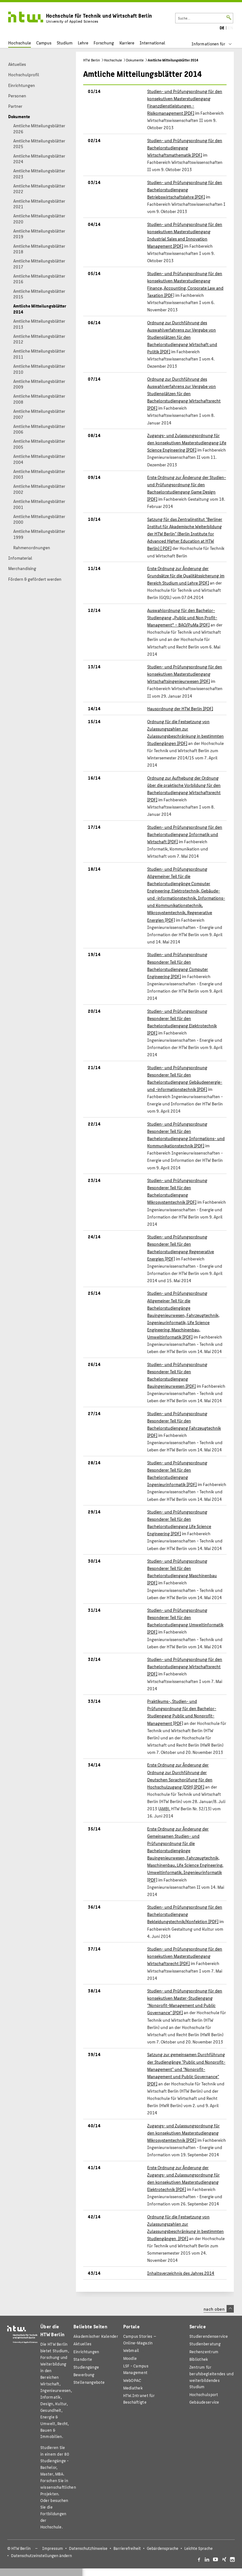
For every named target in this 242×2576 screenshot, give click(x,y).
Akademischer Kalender (95, 2336)
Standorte (82, 2359)
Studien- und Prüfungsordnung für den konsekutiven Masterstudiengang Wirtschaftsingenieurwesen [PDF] (184, 673)
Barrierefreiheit (127, 2548)
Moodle (130, 2358)
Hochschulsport (203, 2394)
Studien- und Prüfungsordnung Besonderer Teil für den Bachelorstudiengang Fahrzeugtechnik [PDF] (184, 1424)
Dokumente (135, 60)
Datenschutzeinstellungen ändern (41, 2555)
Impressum (52, 2548)
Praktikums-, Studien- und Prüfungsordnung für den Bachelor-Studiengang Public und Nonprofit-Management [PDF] (181, 1711)
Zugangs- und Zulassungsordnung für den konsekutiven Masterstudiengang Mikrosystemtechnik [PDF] (183, 2132)
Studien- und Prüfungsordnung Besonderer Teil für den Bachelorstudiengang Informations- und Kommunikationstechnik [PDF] (186, 1134)
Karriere (126, 42)
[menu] (215, 44)
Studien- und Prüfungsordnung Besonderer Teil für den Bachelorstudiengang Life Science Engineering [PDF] (179, 1522)
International (152, 42)
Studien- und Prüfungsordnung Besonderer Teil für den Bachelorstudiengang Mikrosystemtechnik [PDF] (177, 1191)
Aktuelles (82, 2343)
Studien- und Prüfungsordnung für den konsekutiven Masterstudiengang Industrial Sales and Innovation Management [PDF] (184, 235)
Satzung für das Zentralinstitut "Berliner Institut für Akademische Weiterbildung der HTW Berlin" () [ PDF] (184, 533)
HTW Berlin (91, 60)
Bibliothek (198, 2359)
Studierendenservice (208, 2336)
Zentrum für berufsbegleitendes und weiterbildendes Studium (211, 2377)
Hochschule (19, 42)
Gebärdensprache (162, 2548)
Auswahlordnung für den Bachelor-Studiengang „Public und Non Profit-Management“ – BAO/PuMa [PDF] (182, 617)
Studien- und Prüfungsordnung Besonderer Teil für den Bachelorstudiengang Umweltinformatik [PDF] (185, 1620)
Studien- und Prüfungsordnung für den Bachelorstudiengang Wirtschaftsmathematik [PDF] (184, 147)
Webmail (131, 2350)
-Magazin (139, 2339)
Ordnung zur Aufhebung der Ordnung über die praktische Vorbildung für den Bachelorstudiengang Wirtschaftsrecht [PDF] (184, 788)
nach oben (219, 2308)
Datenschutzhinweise (88, 2548)
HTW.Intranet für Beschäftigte (139, 2398)
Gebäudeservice (204, 2402)
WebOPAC (132, 2380)
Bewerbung (84, 2374)
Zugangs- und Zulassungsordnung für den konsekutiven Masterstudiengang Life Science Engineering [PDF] (186, 442)
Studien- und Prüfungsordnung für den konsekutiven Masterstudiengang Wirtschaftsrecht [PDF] (184, 1956)
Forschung (104, 42)
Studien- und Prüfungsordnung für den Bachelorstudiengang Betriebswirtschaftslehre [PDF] (184, 189)
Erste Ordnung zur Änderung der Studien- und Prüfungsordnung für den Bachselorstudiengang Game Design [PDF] (186, 488)
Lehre (83, 42)
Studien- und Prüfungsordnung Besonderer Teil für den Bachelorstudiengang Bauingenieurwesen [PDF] (177, 1375)
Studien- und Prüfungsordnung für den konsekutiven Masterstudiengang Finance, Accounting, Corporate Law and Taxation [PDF (185, 284)
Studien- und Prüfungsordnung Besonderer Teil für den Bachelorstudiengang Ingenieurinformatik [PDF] (177, 1473)
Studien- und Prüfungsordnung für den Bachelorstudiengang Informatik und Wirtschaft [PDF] (184, 834)
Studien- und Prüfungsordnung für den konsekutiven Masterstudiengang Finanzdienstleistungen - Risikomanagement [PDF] (184, 102)
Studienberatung (205, 2343)
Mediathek (133, 2387)
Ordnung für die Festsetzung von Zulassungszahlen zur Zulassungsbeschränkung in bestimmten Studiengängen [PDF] (185, 732)
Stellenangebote (89, 2382)
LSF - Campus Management (135, 2369)
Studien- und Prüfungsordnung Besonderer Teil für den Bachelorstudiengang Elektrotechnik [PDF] (182, 1021)
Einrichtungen (86, 2351)
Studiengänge (86, 2367)
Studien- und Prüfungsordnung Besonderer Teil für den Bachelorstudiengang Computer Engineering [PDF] (177, 965)
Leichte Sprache (198, 2548)
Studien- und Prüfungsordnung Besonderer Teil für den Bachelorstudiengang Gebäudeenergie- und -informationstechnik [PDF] (184, 1078)
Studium (64, 42)
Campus (43, 42)
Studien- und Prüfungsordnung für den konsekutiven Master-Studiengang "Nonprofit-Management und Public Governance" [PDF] (184, 2001)
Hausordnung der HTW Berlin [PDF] (180, 708)
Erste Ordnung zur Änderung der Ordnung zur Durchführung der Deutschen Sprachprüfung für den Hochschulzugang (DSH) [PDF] (179, 1775)
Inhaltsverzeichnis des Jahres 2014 (180, 2272)
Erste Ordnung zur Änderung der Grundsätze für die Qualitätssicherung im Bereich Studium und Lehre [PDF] (185, 575)
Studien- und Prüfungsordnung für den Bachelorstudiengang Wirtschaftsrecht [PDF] (184, 1666)
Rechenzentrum (204, 2351)
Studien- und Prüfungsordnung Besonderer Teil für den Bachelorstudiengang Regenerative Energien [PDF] (180, 1247)
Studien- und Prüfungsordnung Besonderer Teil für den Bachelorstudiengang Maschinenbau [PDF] (182, 1571)
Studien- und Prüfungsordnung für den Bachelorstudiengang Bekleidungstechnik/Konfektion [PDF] (184, 1914)
